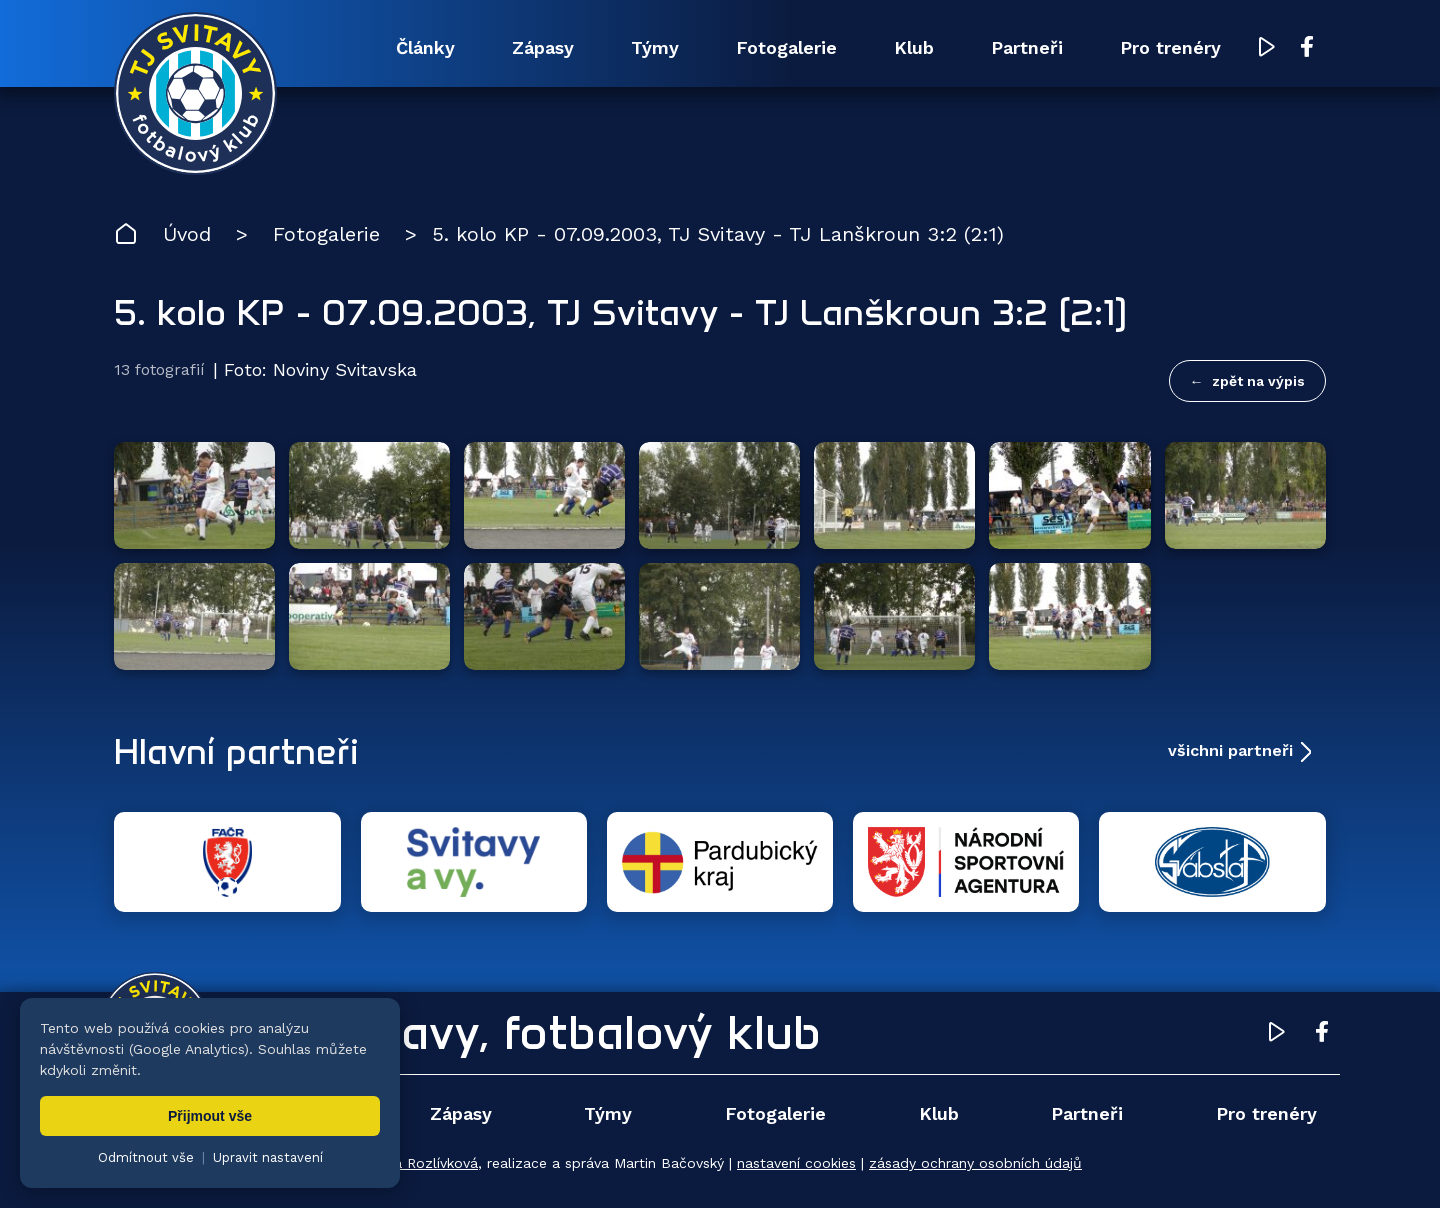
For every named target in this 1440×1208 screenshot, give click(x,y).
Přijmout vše (210, 1116)
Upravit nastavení (268, 1157)
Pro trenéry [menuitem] (1170, 47)
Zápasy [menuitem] (543, 47)
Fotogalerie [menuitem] (786, 47)
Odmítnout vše (146, 1157)
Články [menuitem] (425, 47)
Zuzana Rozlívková (415, 1163)
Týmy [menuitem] (655, 47)
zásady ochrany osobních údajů (975, 1163)
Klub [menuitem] (914, 47)
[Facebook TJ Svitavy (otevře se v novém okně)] (1307, 48)
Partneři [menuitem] (1027, 47)
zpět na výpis (1258, 381)
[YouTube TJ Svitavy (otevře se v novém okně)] (1267, 48)
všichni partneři (1230, 750)
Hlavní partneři (236, 751)
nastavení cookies (796, 1163)
